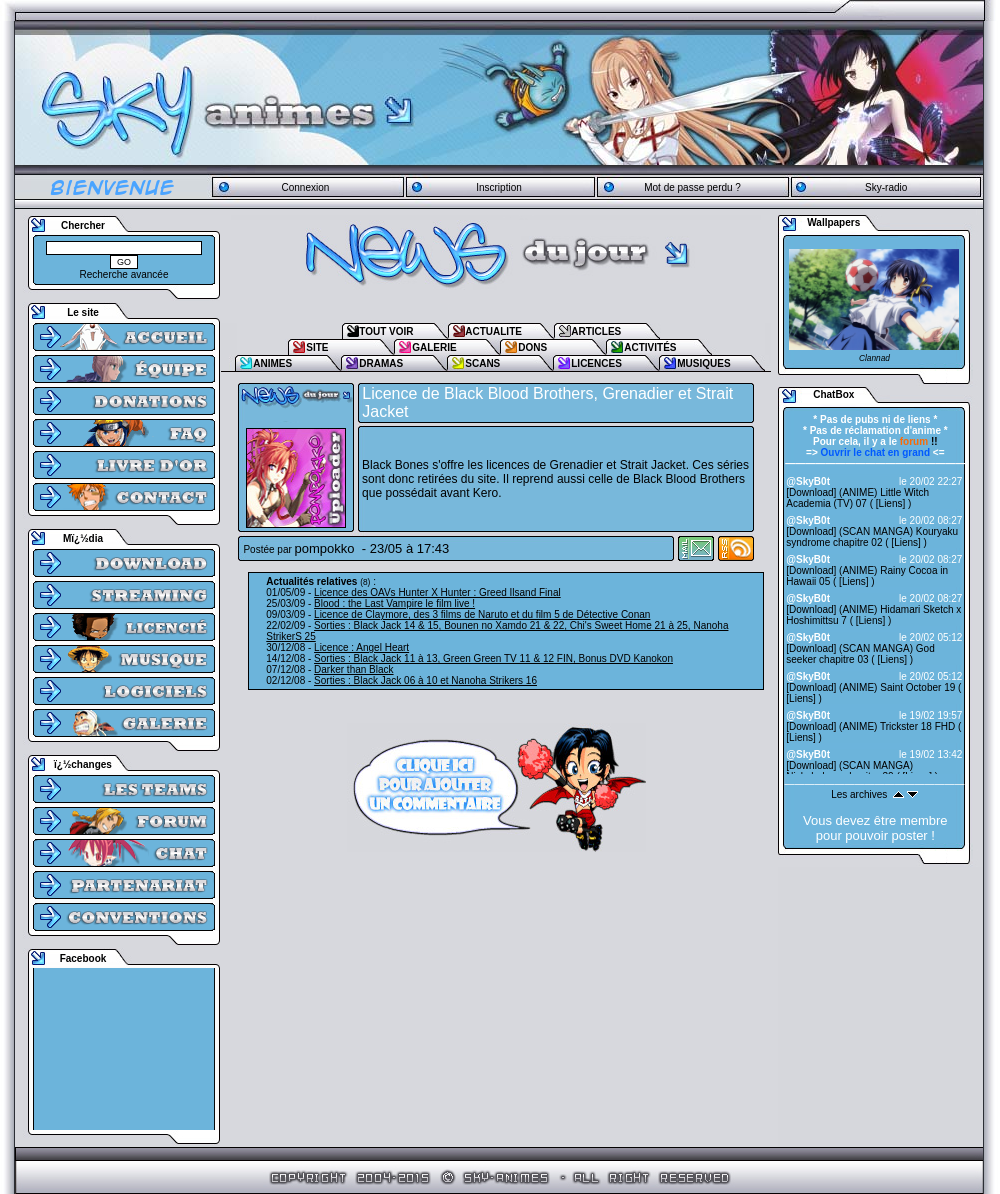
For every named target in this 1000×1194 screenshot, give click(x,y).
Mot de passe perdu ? (692, 187)
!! (919, 441)
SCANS (482, 363)
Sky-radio (886, 187)
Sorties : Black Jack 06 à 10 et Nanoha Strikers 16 (425, 680)
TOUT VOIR (386, 331)
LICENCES (596, 363)
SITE (317, 347)
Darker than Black (353, 669)
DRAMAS (381, 363)
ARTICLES (596, 331)
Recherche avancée (124, 274)
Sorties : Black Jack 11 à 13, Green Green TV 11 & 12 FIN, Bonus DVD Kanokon (493, 658)
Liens (891, 503)
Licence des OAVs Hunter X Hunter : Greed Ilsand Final (437, 592)
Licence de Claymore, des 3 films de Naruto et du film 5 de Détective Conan (482, 614)
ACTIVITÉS (650, 347)
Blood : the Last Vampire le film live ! (394, 603)
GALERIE (434, 347)
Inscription (499, 187)
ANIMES (272, 363)
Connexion (305, 187)
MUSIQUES (703, 363)
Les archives (859, 794)
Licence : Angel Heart (361, 647)
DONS (532, 347)
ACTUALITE (493, 331)
